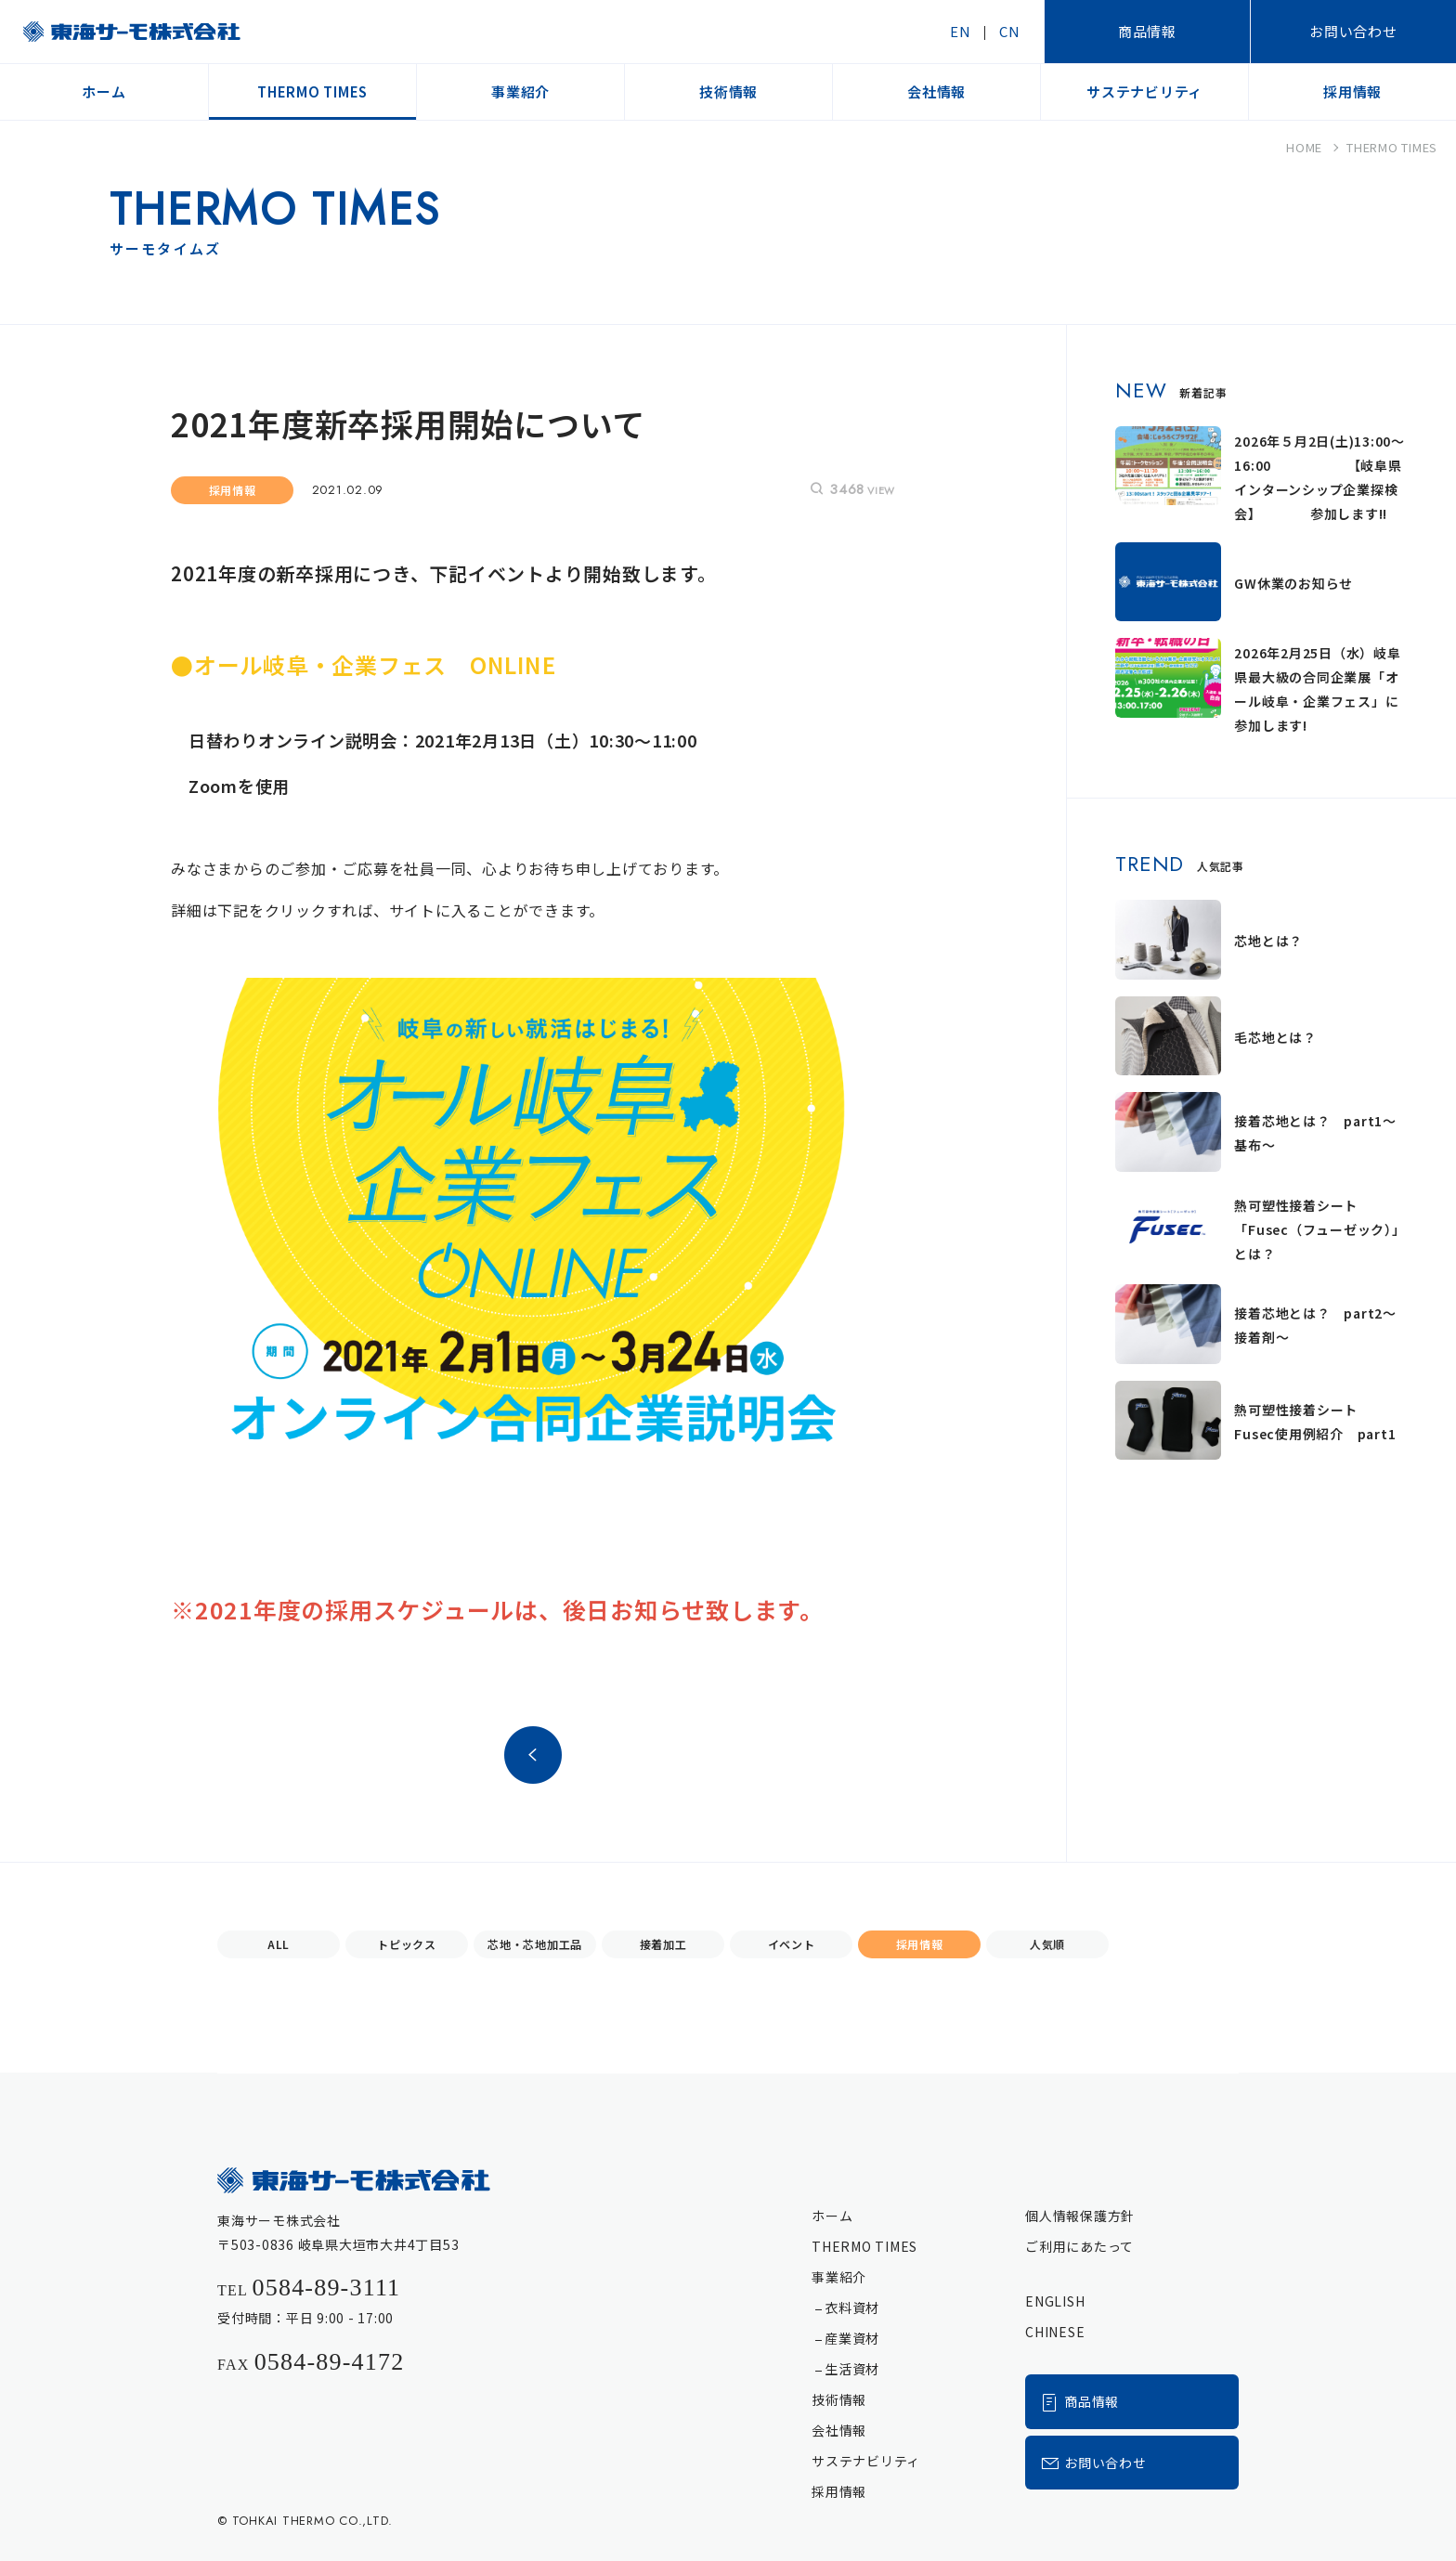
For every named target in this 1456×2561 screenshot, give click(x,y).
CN (1009, 31)
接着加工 (663, 1944)
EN (960, 31)
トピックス (406, 1944)
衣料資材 (852, 2307)
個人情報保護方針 (1080, 2215)
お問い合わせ (1353, 31)
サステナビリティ (866, 2460)
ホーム (832, 2215)
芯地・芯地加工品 (535, 1944)
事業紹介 (839, 2277)
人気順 (1047, 1944)
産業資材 (852, 2338)
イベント (791, 1944)
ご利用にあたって (1079, 2246)
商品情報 (1147, 31)
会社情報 (839, 2430)
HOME (1304, 147)
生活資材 (852, 2369)
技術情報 (839, 2399)
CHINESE (1055, 2331)
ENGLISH (1055, 2301)
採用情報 (919, 1944)
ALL (278, 1944)
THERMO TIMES (864, 2246)
